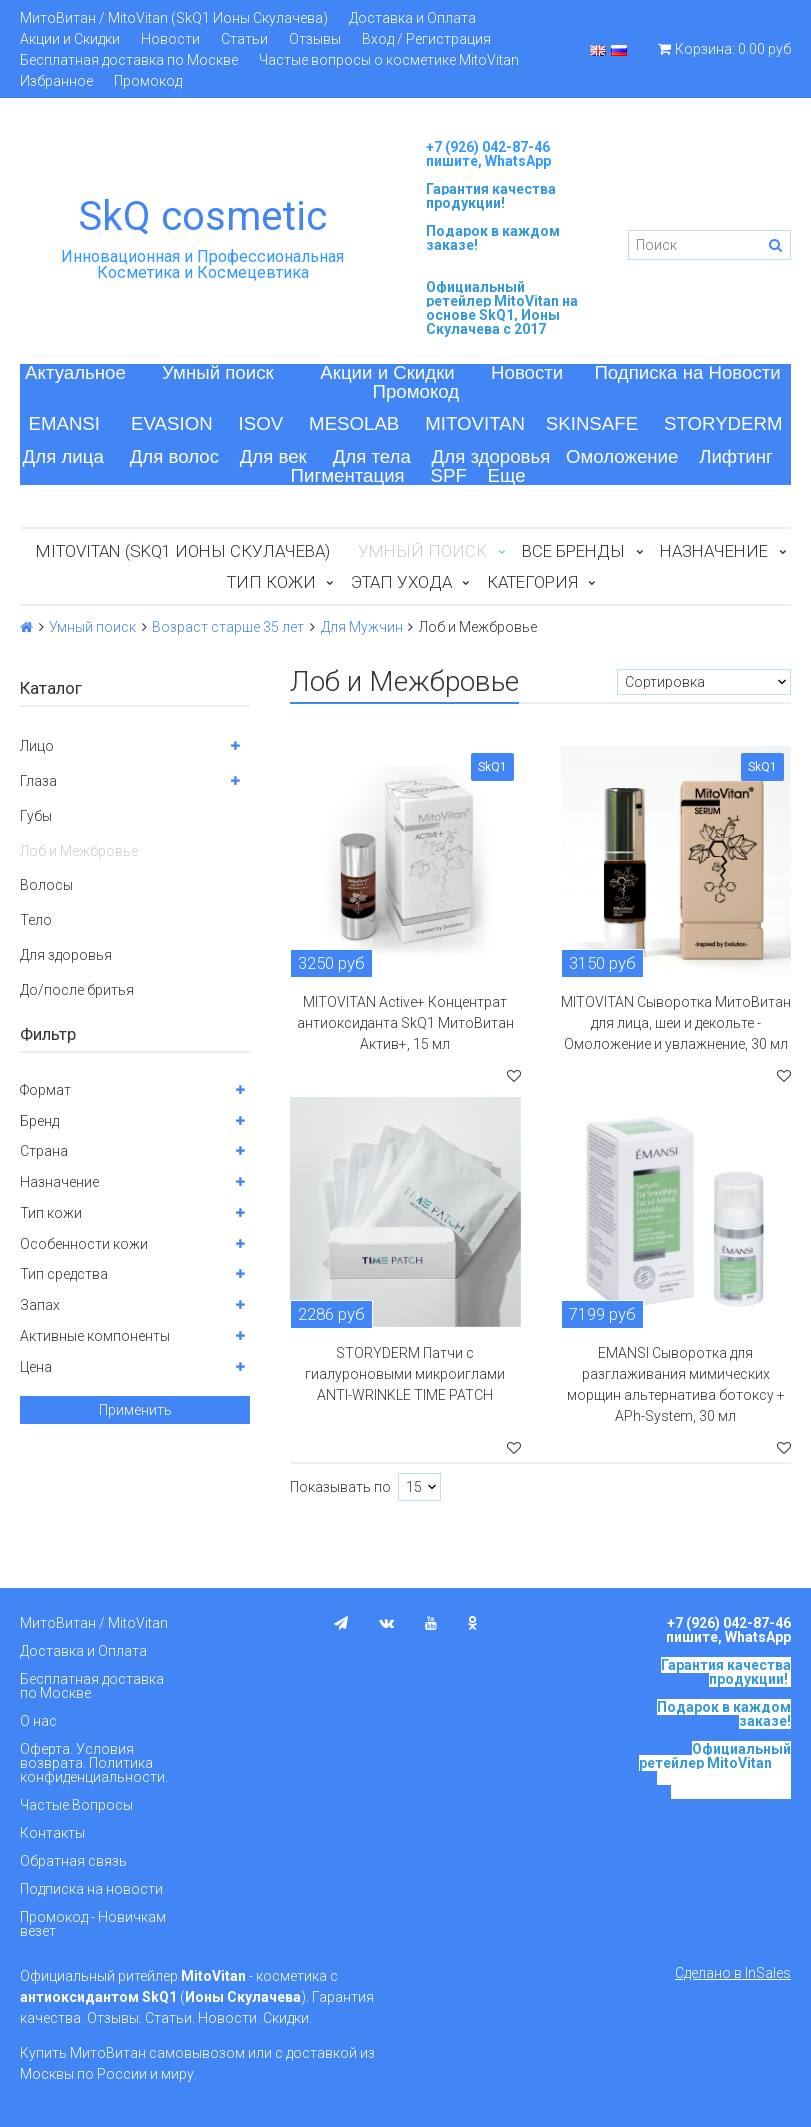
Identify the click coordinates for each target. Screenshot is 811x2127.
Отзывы (315, 39)
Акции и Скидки (70, 39)
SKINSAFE (592, 423)
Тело (36, 920)
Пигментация (348, 475)
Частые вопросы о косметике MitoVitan (389, 60)
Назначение (714, 551)
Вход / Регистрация (426, 39)
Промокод (148, 81)
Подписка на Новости (687, 372)
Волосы (46, 885)
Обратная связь (73, 1861)
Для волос (174, 456)
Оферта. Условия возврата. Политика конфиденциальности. (94, 1763)
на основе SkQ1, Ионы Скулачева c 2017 (502, 315)
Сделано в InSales (733, 1973)
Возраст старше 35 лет (228, 627)
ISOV (261, 423)
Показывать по (340, 1487)
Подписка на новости (91, 1889)
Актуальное (75, 372)
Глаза (38, 781)
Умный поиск (218, 372)
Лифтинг (736, 456)
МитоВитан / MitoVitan (94, 1623)
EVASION (172, 423)
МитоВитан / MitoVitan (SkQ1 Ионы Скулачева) (174, 18)
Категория (532, 582)
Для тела (372, 456)
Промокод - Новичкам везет (93, 1924)
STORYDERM (723, 423)
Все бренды (573, 551)
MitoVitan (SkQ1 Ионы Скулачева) (183, 551)
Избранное (56, 81)
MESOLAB (354, 423)
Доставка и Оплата (412, 18)
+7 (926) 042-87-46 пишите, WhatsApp (488, 154)
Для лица (63, 456)
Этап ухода (401, 582)
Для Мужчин (362, 627)
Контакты (52, 1833)
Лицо (37, 746)
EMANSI (64, 423)
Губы (36, 816)
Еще (507, 475)
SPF (449, 475)
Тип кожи (271, 582)
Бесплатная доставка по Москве (129, 60)
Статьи (244, 39)
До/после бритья (77, 990)
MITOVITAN (475, 423)
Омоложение (622, 456)
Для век (273, 456)
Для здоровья (491, 456)
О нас (38, 1721)
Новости (170, 39)
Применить (135, 1410)
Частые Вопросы (76, 1805)
